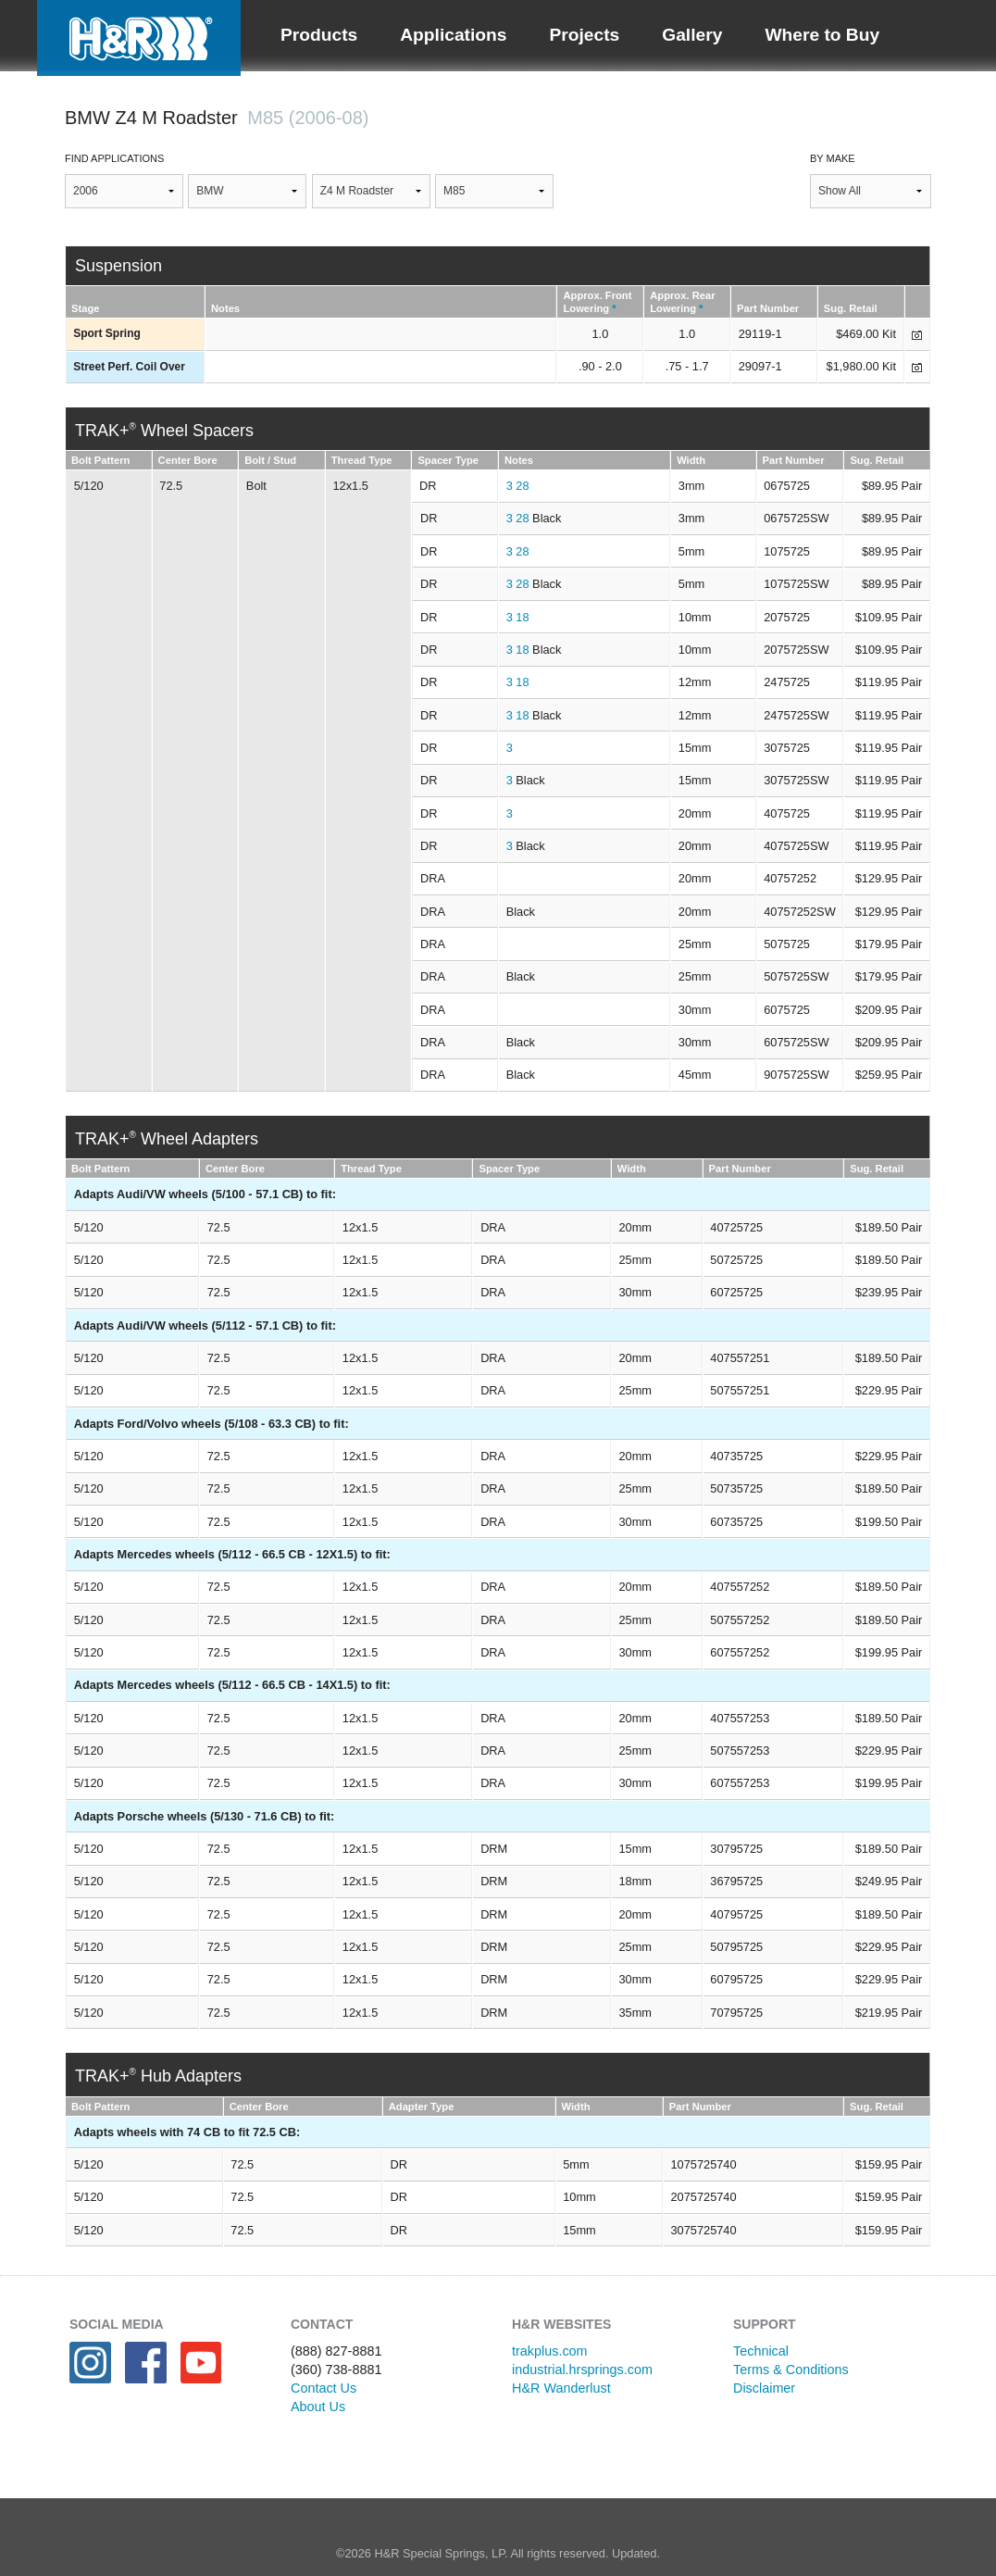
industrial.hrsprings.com (582, 2369)
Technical (761, 2351)
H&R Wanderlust (561, 2388)
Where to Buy (822, 34)
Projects (584, 34)
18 (522, 617)
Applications (453, 34)
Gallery (692, 34)
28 (522, 486)
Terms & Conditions (791, 2369)
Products (318, 34)
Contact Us (323, 2388)
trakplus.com (550, 2351)
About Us (318, 2406)
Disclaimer (764, 2388)
